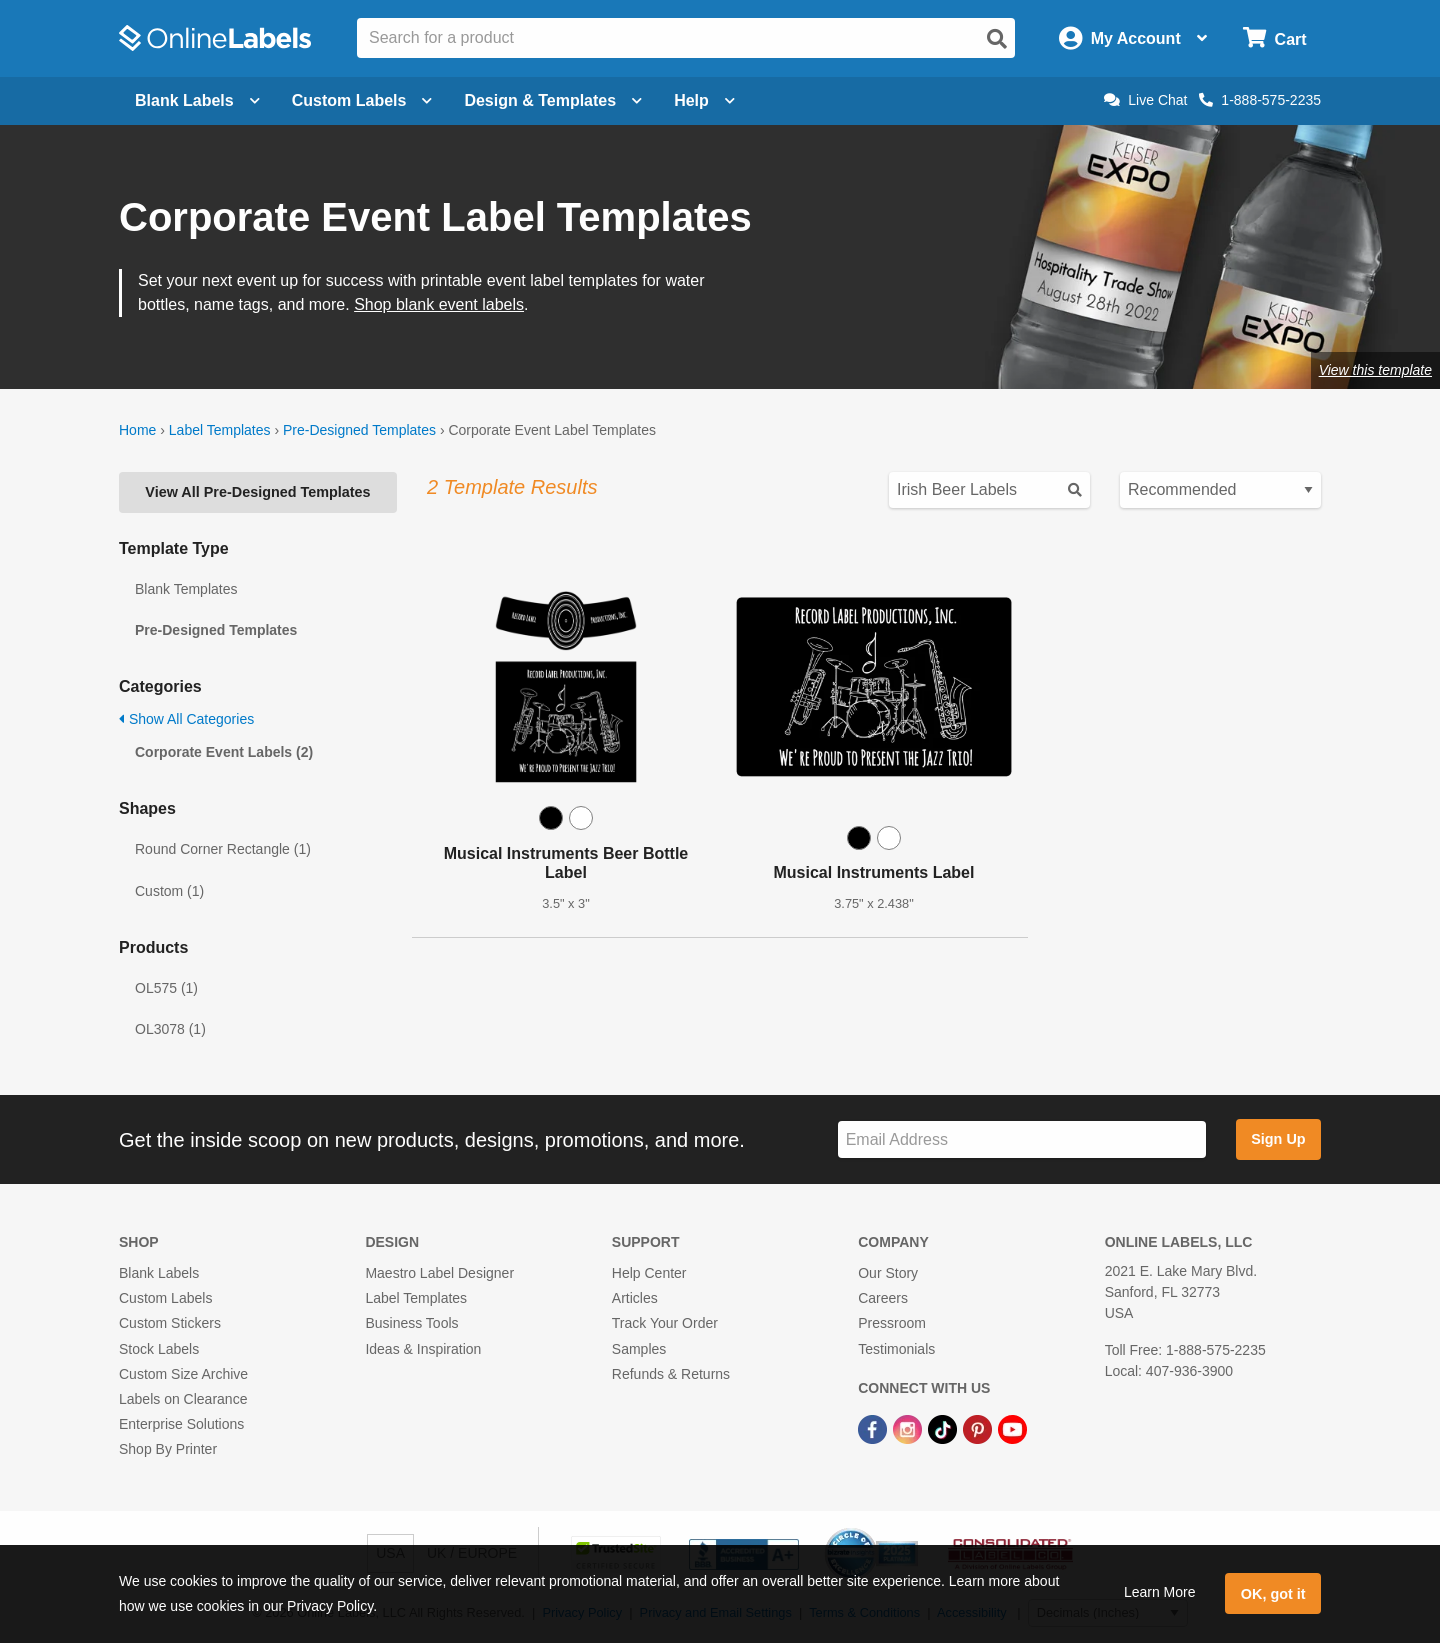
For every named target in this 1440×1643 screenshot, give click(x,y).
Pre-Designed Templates (359, 430)
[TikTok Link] (944, 1428)
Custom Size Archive (183, 1374)
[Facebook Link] (874, 1428)
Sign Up (1278, 1139)
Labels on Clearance (183, 1399)
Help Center (649, 1273)
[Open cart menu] (1274, 38)
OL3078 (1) (170, 1029)
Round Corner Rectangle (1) (223, 849)
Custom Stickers (170, 1323)
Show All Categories (186, 719)
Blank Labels (159, 1273)
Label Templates (220, 430)
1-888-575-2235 (1260, 100)
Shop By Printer (168, 1449)
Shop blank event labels (439, 304)
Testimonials (896, 1349)
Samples (639, 1349)
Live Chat (1145, 100)
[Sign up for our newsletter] (1022, 1139)
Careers (883, 1298)
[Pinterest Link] (979, 1428)
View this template (1375, 370)
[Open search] (997, 39)
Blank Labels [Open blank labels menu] (197, 100)
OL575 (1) (166, 988)
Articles (635, 1298)
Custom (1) (169, 891)
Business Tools (411, 1323)
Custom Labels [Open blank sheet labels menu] (362, 100)
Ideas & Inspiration (423, 1349)
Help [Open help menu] (704, 100)
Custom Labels (165, 1298)
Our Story (888, 1273)
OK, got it (1273, 1594)
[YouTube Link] (1012, 1428)
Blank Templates (186, 589)
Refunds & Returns (671, 1374)
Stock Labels (159, 1349)
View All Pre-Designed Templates (257, 492)
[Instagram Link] (909, 1428)
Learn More (1160, 1592)
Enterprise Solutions (181, 1424)
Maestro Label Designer (439, 1273)
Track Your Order (665, 1323)
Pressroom (892, 1323)
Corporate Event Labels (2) (224, 752)
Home (137, 430)
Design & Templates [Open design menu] (553, 100)
